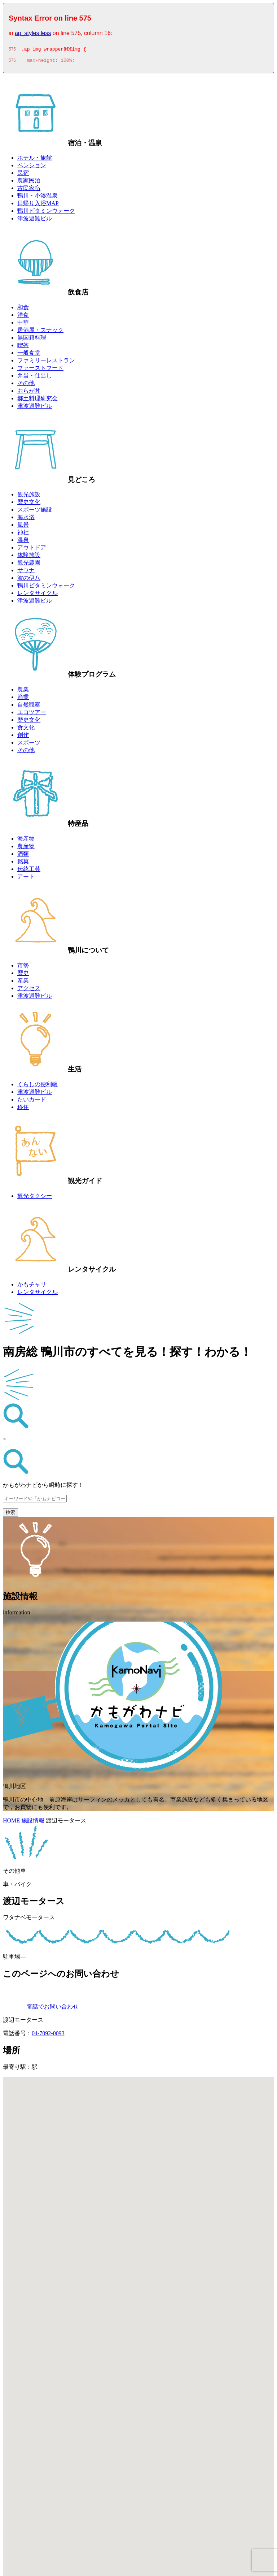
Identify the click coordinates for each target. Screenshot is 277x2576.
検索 (10, 1514)
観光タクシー (34, 1198)
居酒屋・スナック (40, 332)
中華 (23, 325)
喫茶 (23, 347)
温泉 (23, 542)
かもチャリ (31, 1286)
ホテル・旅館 (34, 160)
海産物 (26, 841)
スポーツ (28, 745)
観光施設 (28, 496)
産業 (23, 983)
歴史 (23, 975)
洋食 (23, 317)
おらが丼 (28, 393)
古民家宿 (28, 190)
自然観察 (28, 707)
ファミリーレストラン (46, 362)
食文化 (26, 729)
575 (12, 50)
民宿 (23, 175)
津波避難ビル (34, 220)
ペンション (31, 167)
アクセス (28, 990)
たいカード (31, 1102)
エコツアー (31, 714)
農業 (23, 692)
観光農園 (28, 565)
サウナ (26, 572)
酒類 (23, 856)
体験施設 (28, 557)
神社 (23, 534)
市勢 (23, 968)
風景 (23, 527)
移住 (23, 1109)
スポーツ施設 (34, 512)
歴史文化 (28, 504)
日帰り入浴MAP (38, 205)
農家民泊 (28, 183)
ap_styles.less (33, 33)
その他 (26, 385)
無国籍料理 (31, 340)
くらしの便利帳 (37, 1086)
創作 (23, 737)
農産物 (26, 848)
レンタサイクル (37, 595)
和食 (23, 309)
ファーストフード (40, 370)
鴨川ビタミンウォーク (46, 213)
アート (26, 879)
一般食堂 (28, 355)
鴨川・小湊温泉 (37, 198)
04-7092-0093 (48, 2035)
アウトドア (31, 550)
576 (12, 62)
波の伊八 (28, 580)
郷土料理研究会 (37, 400)
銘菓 (23, 863)
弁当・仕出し (34, 378)
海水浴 (26, 519)
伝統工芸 (28, 871)
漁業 (23, 699)
